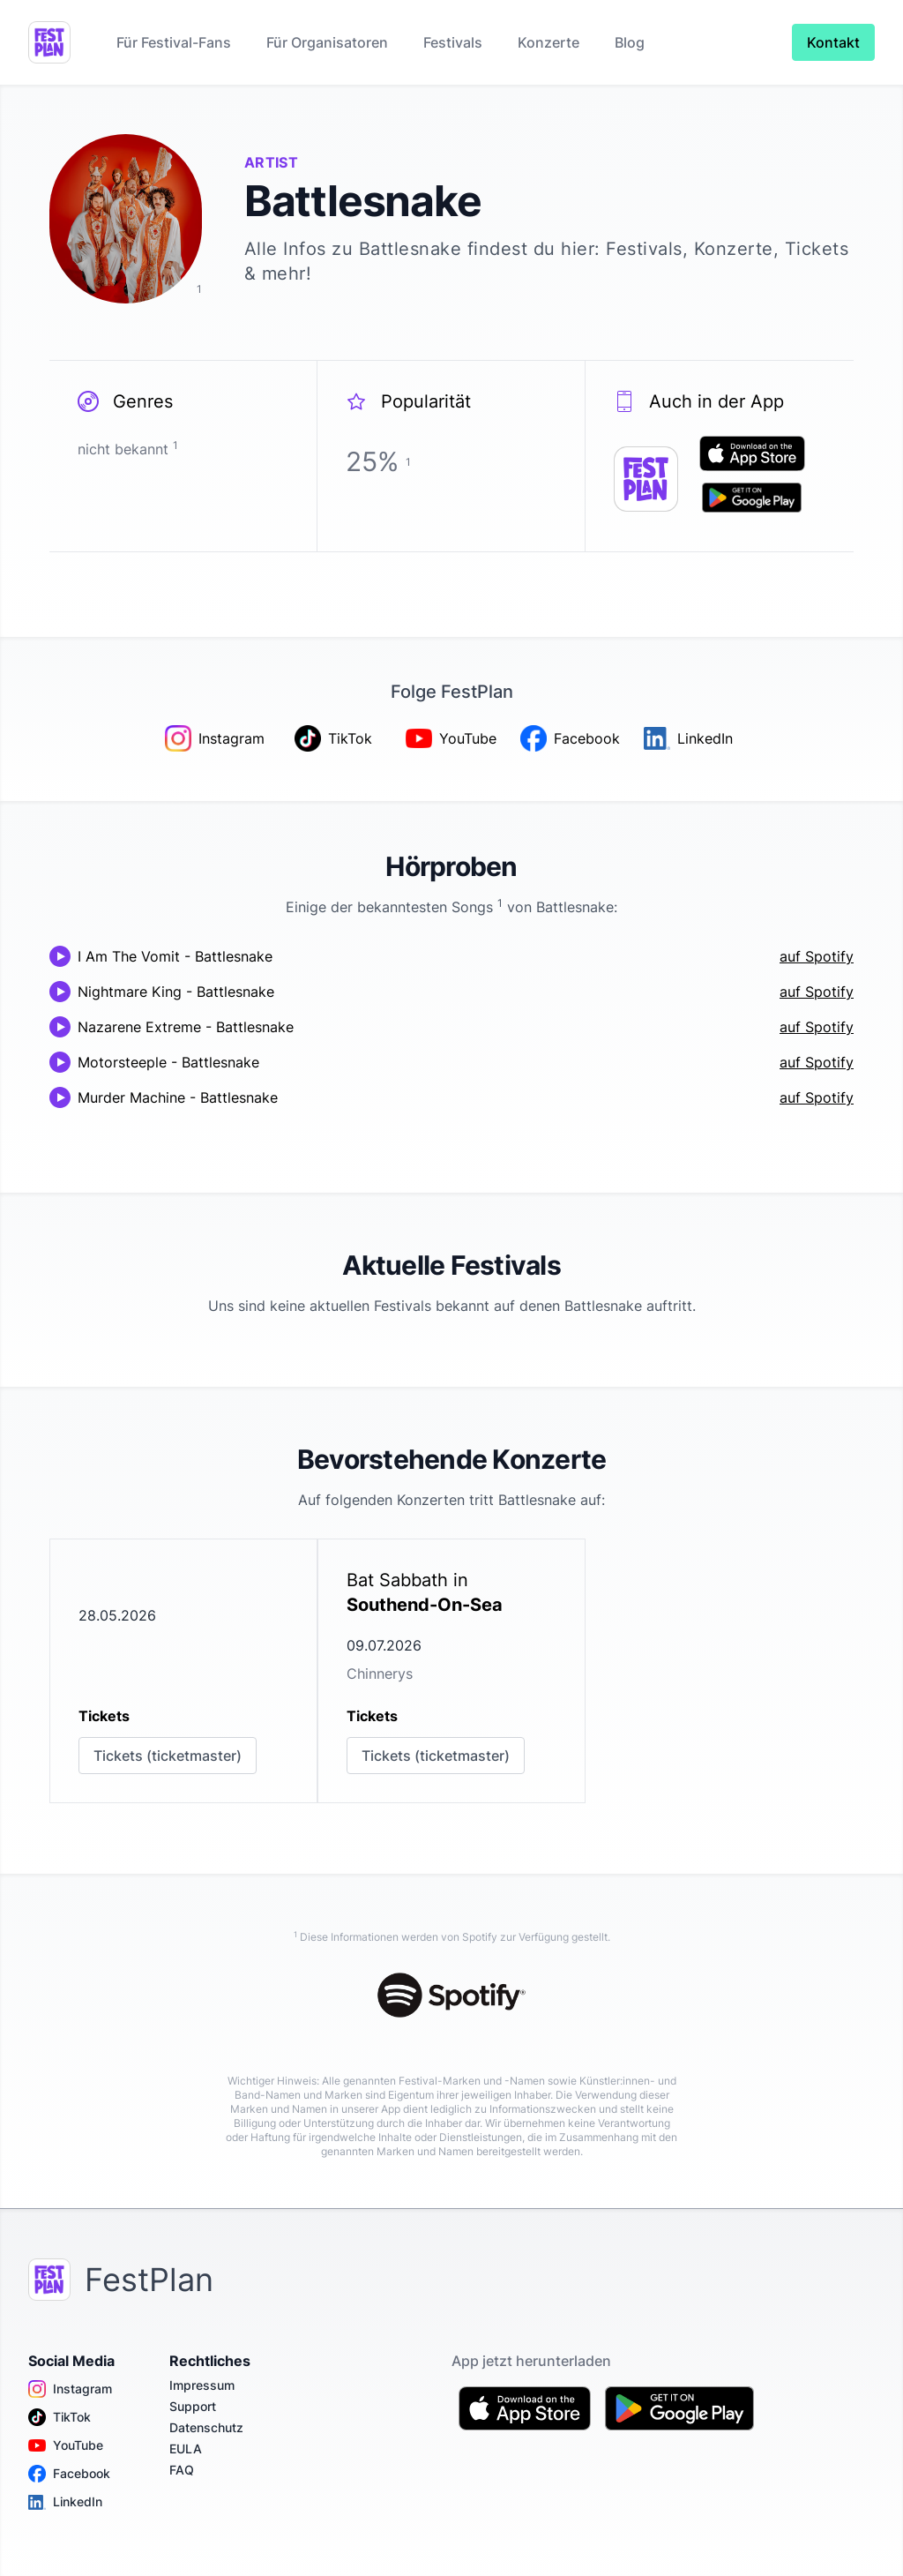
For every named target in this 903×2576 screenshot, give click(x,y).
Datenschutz (206, 2427)
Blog (630, 42)
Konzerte (548, 42)
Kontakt (833, 42)
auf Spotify (817, 956)
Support (192, 2406)
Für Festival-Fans (173, 42)
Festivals (452, 42)
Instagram (70, 2389)
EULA (185, 2448)
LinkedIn (65, 2501)
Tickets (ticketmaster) (167, 1755)
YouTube (65, 2445)
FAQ (181, 2469)
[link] (183, 1671)
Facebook (69, 2473)
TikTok (59, 2417)
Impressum (202, 2385)
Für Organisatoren (327, 42)
